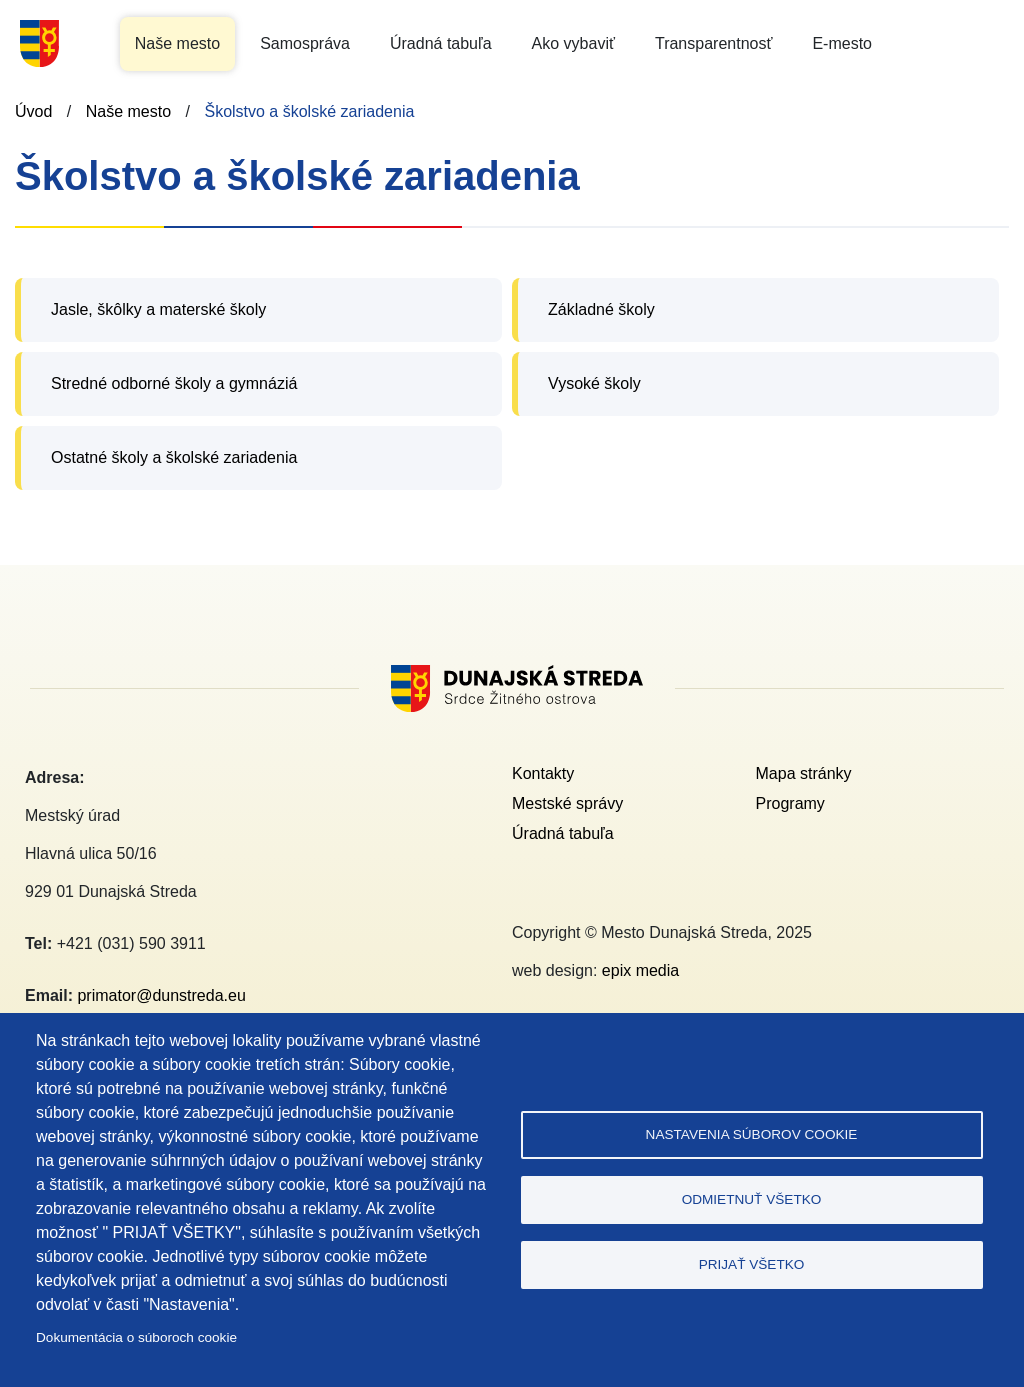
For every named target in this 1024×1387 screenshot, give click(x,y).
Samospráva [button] (305, 43)
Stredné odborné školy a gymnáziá (174, 383)
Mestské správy (567, 803)
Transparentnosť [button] (713, 43)
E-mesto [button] (842, 43)
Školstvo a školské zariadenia (309, 111)
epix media (640, 970)
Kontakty (543, 773)
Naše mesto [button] (177, 43)
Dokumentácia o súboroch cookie (136, 1337)
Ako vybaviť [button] (573, 43)
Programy (790, 803)
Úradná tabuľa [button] (441, 43)
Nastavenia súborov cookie (752, 1134)
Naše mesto (128, 111)
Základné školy (601, 309)
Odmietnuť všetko (752, 1199)
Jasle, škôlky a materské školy (158, 309)
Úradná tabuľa (563, 833)
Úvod (33, 111)
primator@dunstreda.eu (161, 995)
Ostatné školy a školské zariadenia (174, 457)
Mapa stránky (804, 773)
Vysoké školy (594, 383)
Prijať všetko (752, 1264)
